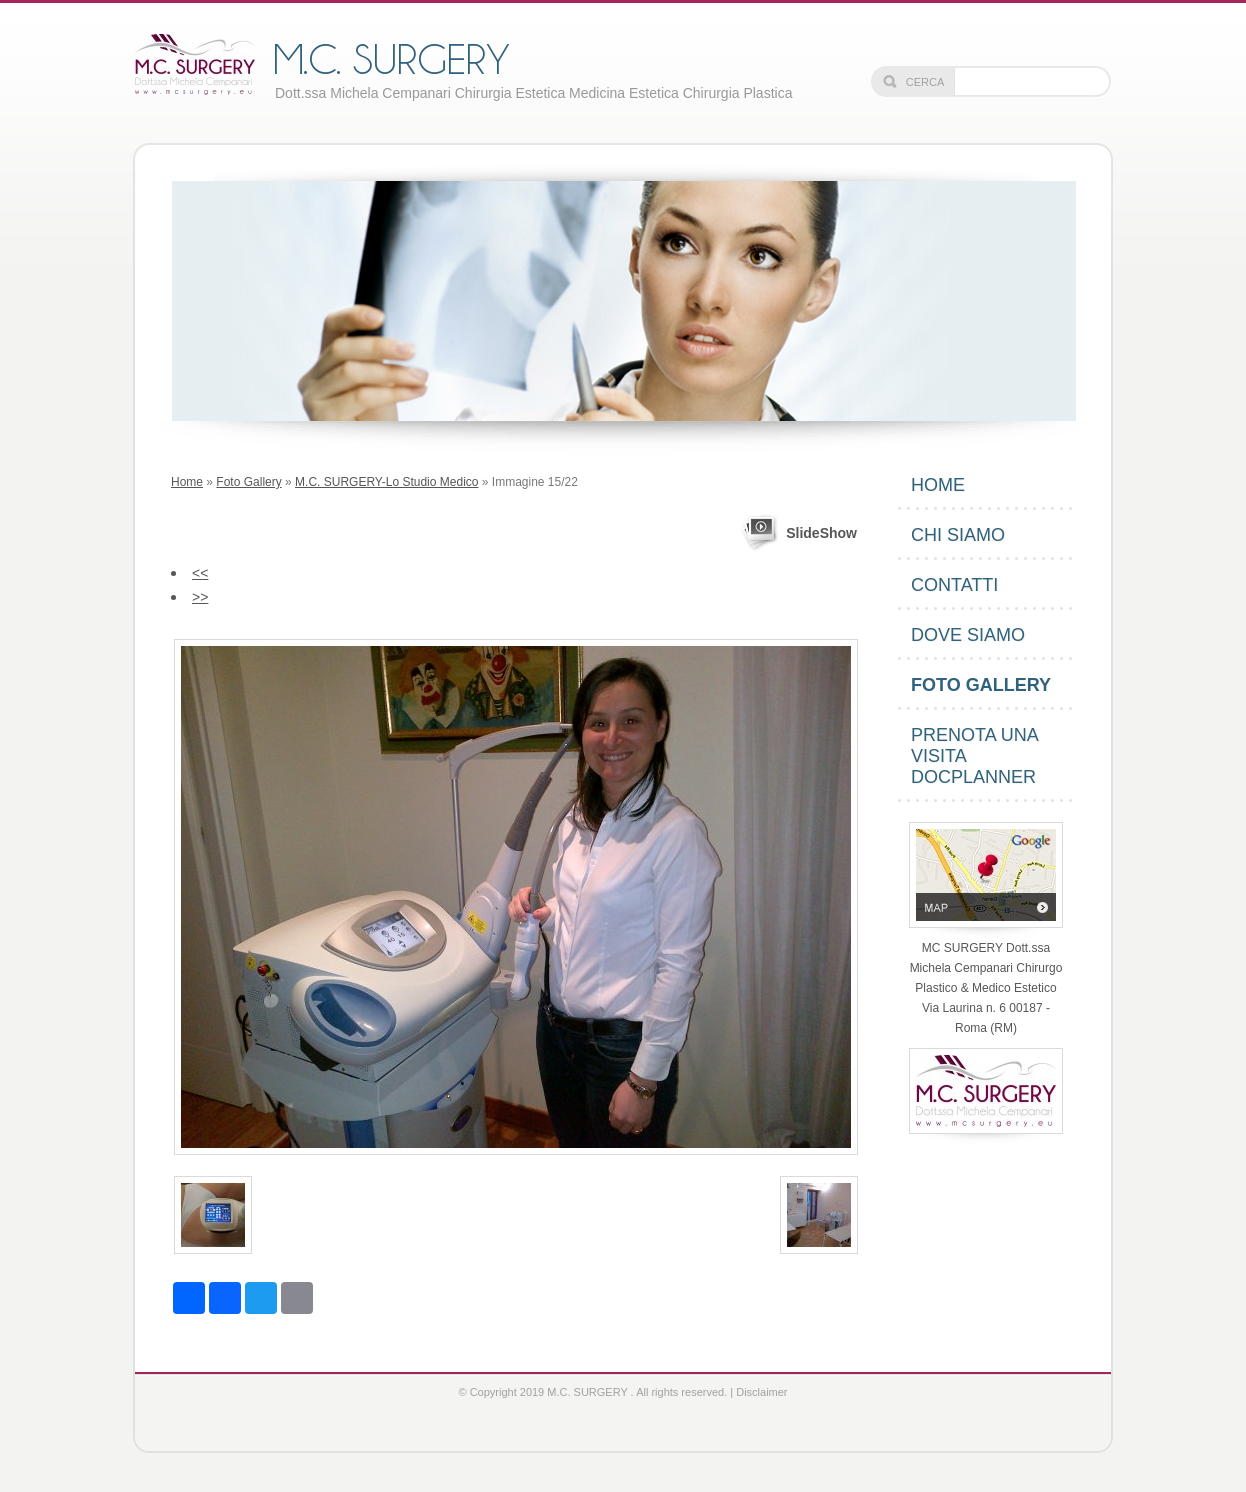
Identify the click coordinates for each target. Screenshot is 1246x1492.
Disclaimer (761, 1392)
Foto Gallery (248, 482)
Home (187, 482)
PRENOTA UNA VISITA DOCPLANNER (975, 756)
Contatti (954, 585)
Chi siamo (958, 535)
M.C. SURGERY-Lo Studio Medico (386, 482)
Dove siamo (968, 635)
